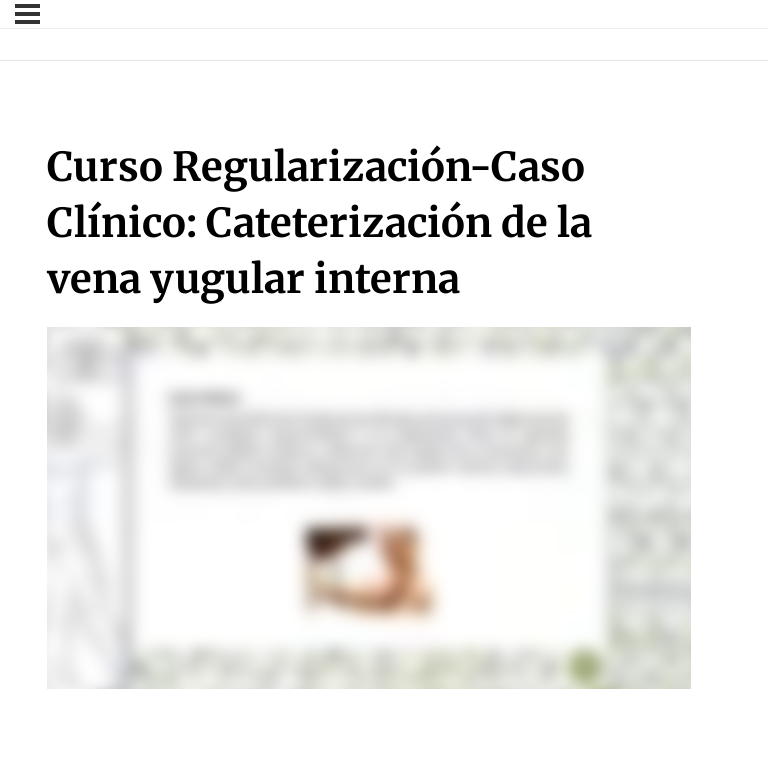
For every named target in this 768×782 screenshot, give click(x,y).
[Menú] (27, 14)
